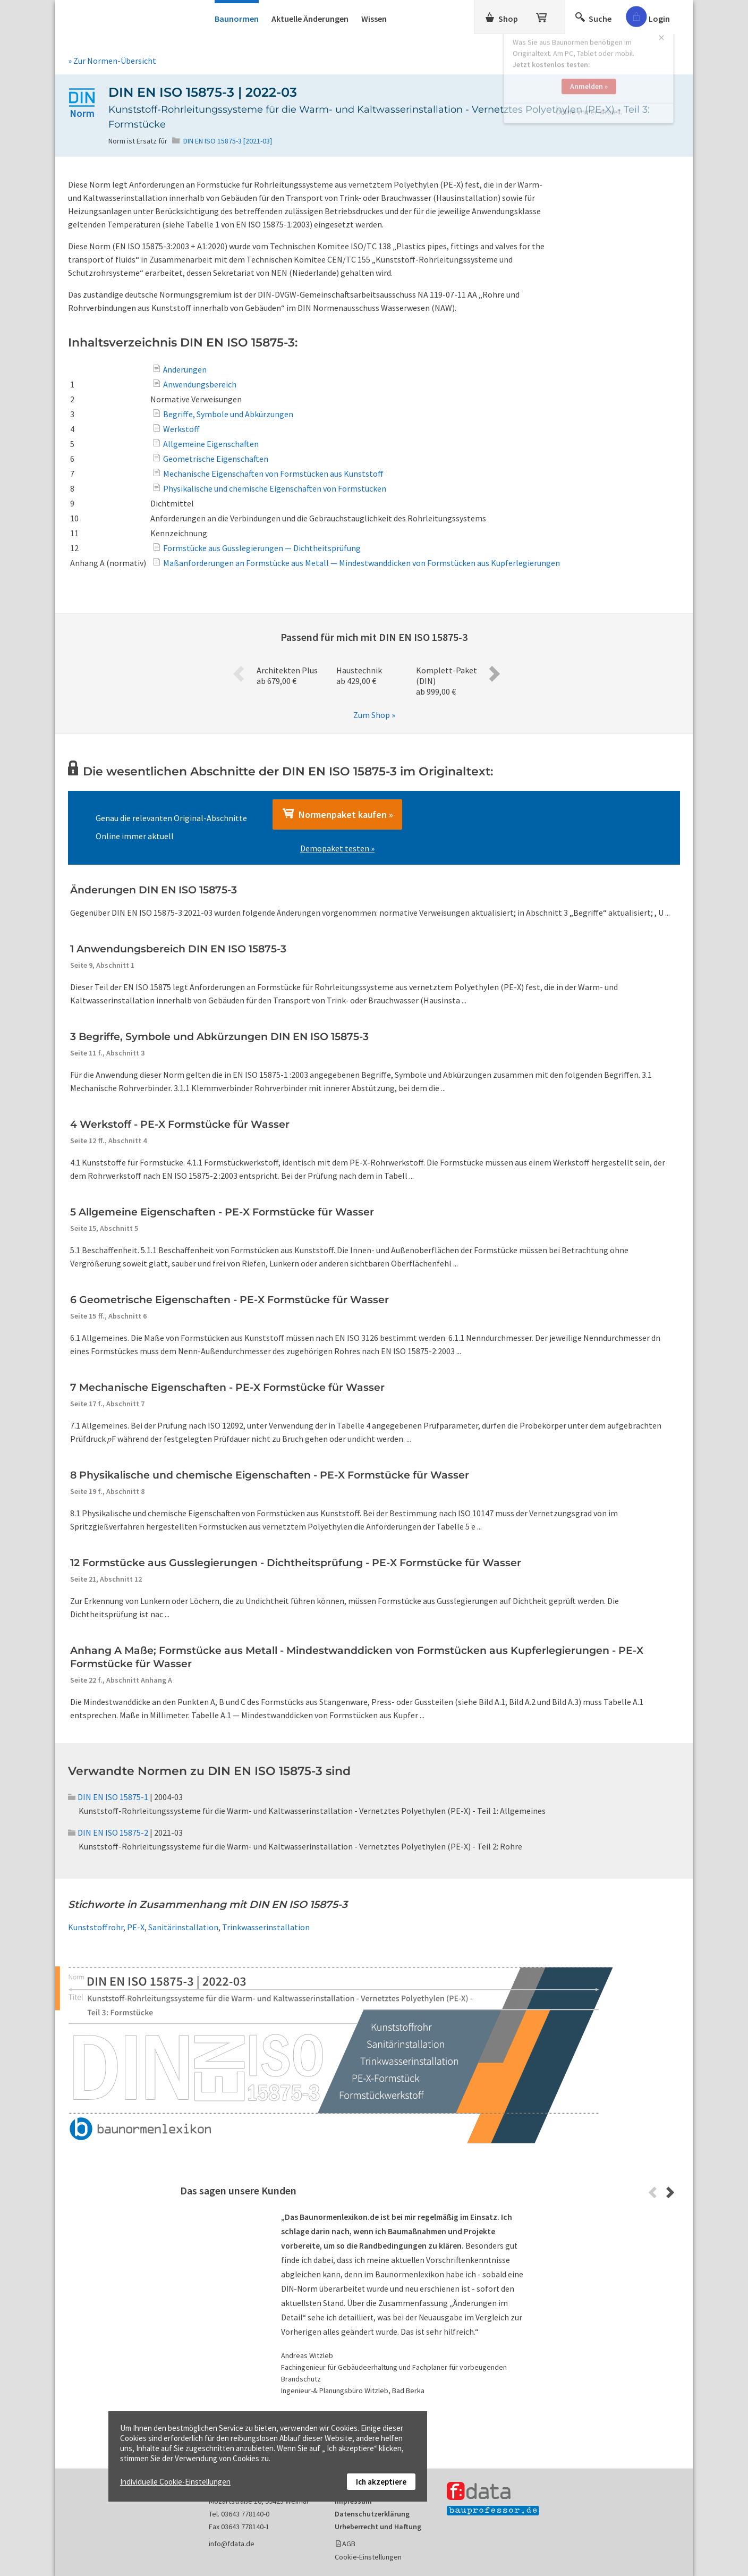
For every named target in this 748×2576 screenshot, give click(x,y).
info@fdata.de (231, 2543)
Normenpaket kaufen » (337, 814)
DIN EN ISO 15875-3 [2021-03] (227, 141)
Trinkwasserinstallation (266, 1927)
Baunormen (237, 18)
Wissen (374, 18)
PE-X (135, 1927)
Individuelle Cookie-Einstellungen (175, 2482)
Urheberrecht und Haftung (378, 2526)
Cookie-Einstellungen (368, 2557)
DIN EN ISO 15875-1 (108, 1797)
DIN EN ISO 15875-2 (108, 1832)
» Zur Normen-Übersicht (112, 60)
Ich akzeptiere (381, 2482)
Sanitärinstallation (183, 1927)
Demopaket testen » (337, 848)
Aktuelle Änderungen (309, 18)
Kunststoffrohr (95, 1927)
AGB (348, 2543)
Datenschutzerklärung (372, 2514)
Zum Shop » (374, 715)
